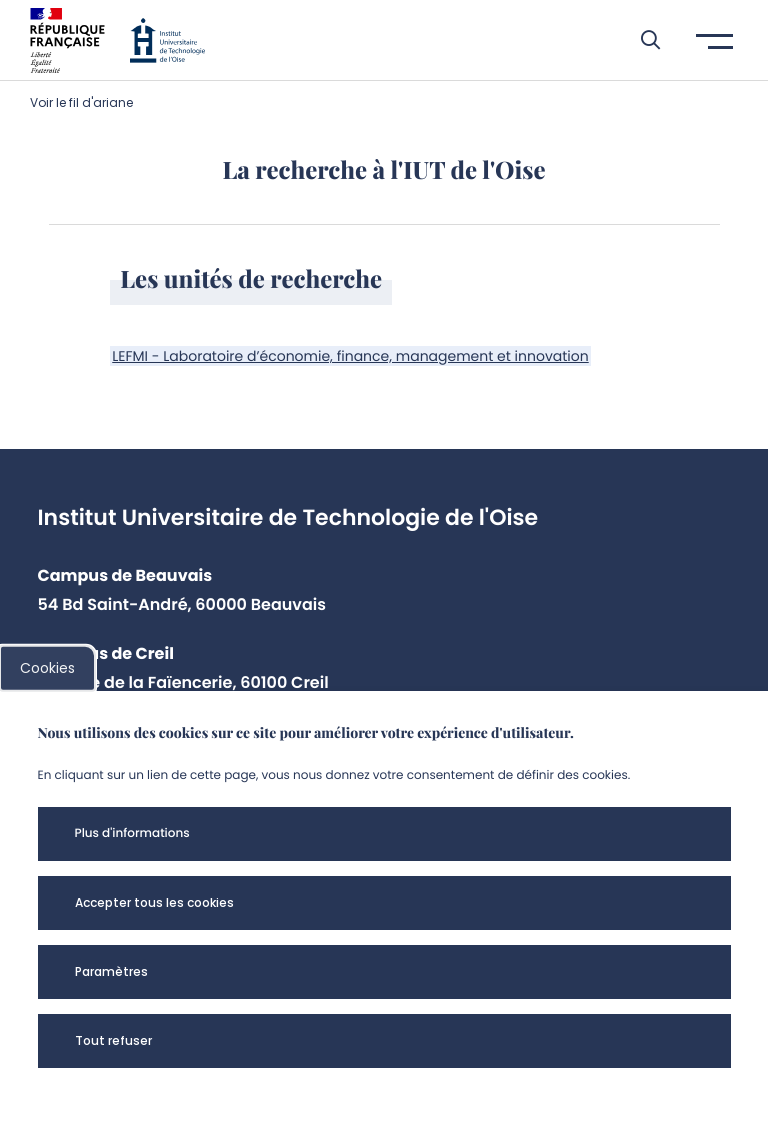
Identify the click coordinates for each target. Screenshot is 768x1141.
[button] (640, 40)
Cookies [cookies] (47, 668)
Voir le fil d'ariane (81, 102)
